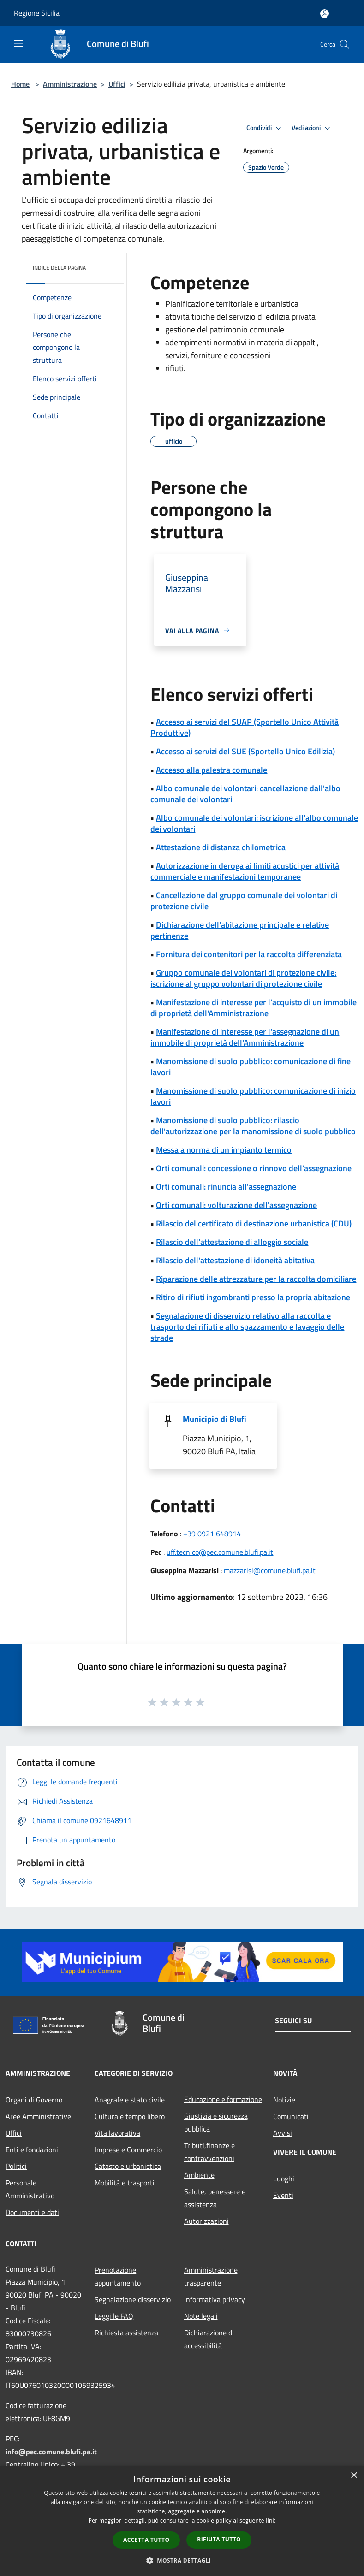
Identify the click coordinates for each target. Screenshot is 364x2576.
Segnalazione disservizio (133, 2299)
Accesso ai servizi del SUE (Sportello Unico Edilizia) (245, 751)
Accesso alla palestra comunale (211, 770)
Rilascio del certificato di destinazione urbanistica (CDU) (254, 1223)
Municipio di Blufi (214, 1419)
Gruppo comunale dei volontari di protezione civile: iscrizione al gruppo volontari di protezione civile (243, 978)
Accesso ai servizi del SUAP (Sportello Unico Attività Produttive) (244, 727)
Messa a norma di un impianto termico (224, 1149)
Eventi (283, 2195)
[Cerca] (344, 44)
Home (20, 83)
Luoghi (283, 2178)
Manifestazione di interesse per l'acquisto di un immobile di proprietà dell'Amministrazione (253, 1007)
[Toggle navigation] (18, 43)
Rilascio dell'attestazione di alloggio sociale (232, 1242)
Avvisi (282, 2132)
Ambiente (199, 2174)
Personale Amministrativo (30, 2189)
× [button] (353, 2475)
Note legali (201, 2315)
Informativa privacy (214, 2299)
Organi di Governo (34, 2099)
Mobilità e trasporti (125, 2182)
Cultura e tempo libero (130, 2116)
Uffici (116, 83)
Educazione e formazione (223, 2099)
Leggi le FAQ (114, 2315)
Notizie (284, 2099)
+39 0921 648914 (212, 1533)
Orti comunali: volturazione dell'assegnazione (236, 1205)
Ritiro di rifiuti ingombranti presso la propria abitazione (253, 1297)
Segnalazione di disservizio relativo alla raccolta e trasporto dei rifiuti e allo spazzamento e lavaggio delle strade (247, 1326)
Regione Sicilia (37, 12)
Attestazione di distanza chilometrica (221, 847)
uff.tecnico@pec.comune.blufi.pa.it (220, 1551)
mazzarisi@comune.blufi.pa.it (270, 1570)
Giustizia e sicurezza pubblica (216, 2122)
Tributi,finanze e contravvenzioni (209, 2152)
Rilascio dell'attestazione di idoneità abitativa (235, 1260)
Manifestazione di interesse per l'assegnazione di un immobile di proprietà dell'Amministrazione (244, 1037)
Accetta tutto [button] (146, 2540)
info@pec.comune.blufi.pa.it (51, 2451)
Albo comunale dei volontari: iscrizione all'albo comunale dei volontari (254, 823)
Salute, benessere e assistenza (214, 2198)
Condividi (265, 128)
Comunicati (291, 2116)
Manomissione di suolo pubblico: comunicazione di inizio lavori (253, 1096)
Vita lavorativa (117, 2132)
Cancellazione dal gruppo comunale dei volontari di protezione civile (243, 900)
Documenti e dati (32, 2212)
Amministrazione (70, 83)
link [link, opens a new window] (270, 2520)
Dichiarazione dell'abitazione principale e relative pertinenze (239, 930)
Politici (16, 2166)
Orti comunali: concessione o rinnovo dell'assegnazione (254, 1168)
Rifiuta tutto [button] (219, 2539)
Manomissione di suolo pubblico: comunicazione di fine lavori (250, 1066)
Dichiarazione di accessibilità (209, 2339)
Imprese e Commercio (128, 2149)
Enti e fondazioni (32, 2149)
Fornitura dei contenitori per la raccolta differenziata (249, 954)
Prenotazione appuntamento (118, 2276)
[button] (182, 2560)
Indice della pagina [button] (59, 267)
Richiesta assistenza (126, 2332)
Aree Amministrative (38, 2116)
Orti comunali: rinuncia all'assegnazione (226, 1186)
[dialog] (182, 2521)
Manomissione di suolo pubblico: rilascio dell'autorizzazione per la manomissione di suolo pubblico (253, 1125)
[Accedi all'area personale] (324, 13)
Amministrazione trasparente (211, 2276)
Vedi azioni (312, 128)
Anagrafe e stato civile (130, 2099)
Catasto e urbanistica (128, 2166)
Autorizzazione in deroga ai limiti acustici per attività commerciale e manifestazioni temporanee (244, 871)
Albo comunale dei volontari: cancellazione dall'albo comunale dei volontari (245, 793)
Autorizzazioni (206, 2221)
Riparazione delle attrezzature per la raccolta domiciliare (256, 1279)
